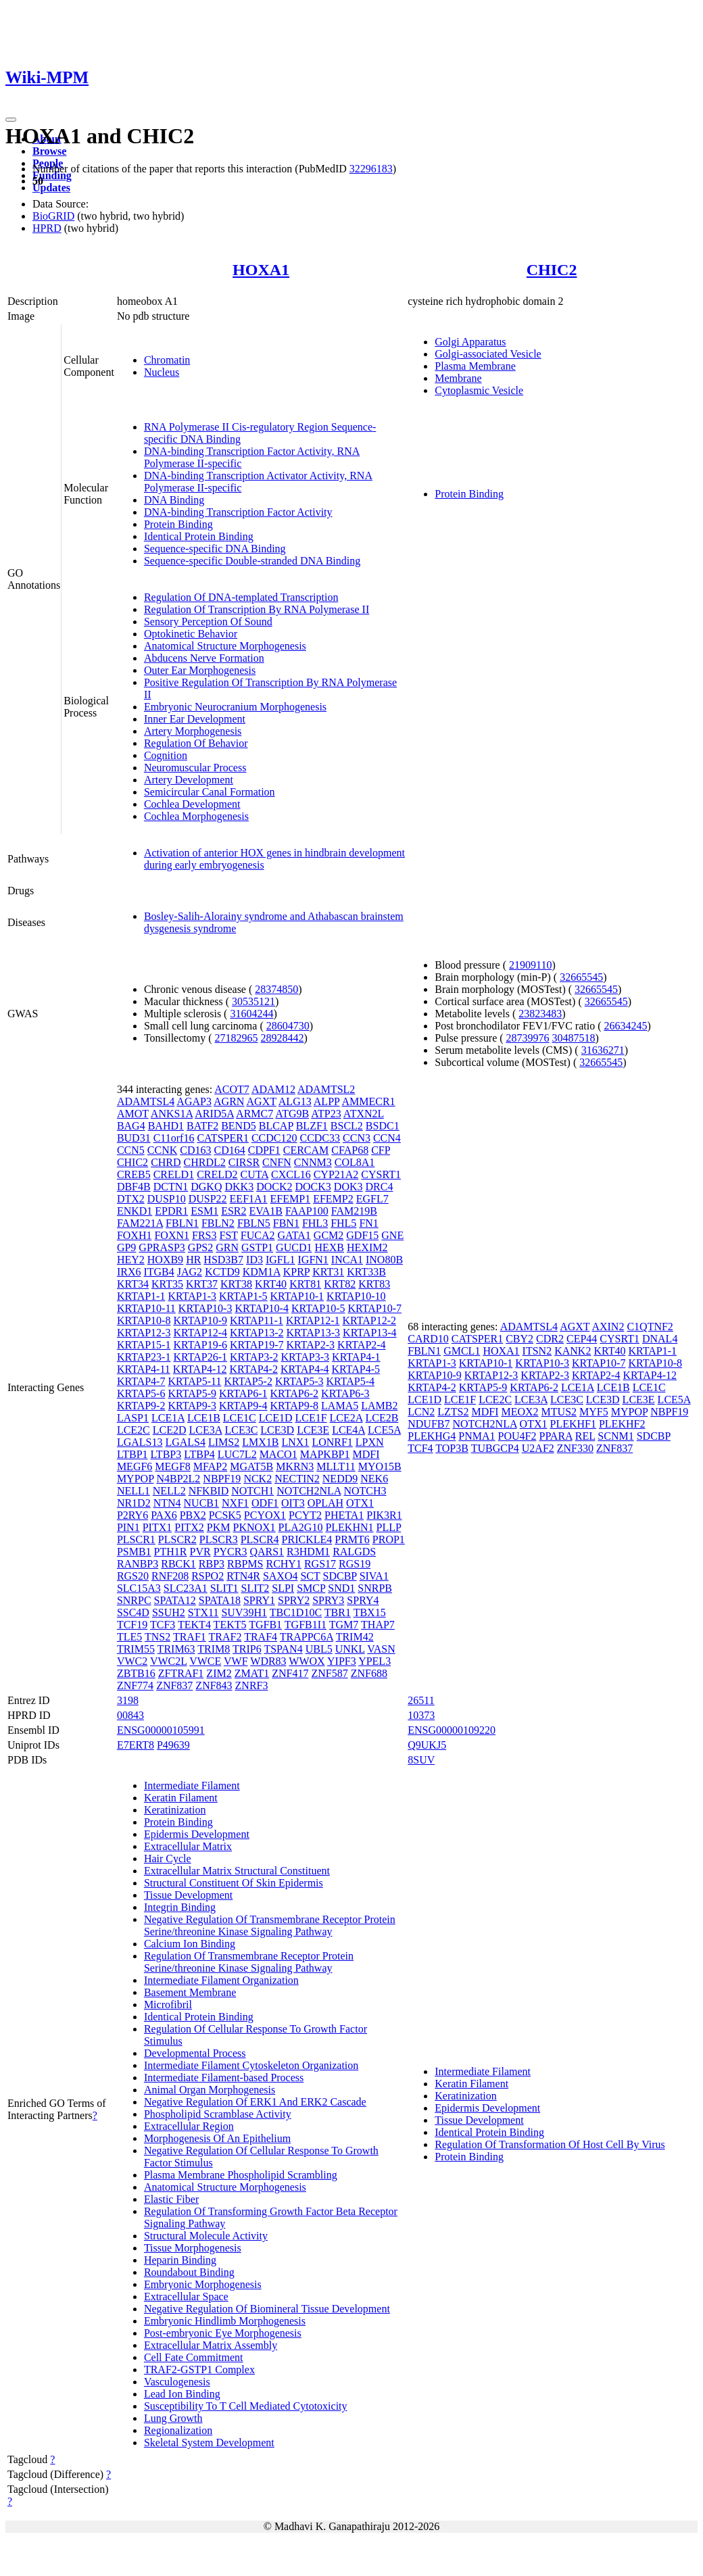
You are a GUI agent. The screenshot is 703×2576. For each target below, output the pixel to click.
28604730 (288, 1025)
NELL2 (169, 1491)
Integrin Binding (180, 1907)
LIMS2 (223, 1442)
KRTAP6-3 (345, 1393)
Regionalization (178, 2430)
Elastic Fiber (171, 2199)
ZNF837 (174, 1685)
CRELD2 (217, 1174)
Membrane (458, 378)
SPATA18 (220, 1600)
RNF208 (170, 1576)
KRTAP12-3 (144, 1332)
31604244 (251, 1013)
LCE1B (203, 1418)
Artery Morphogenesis (192, 731)
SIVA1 (374, 1576)
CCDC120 (274, 1138)
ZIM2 (218, 1673)
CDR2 (550, 1338)
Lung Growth (173, 2418)
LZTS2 (452, 1411)
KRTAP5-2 (248, 1381)
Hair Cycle (167, 1858)
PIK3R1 (384, 1515)
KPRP (296, 1272)
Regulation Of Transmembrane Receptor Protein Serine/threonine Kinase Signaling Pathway (249, 1962)
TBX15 (370, 1612)
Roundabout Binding (189, 2272)
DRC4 (379, 1186)
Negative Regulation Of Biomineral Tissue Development (267, 2308)
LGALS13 (140, 1442)
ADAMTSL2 (326, 1089)
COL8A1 (355, 1162)
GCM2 (328, 1235)
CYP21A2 (336, 1174)
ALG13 (295, 1101)
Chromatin (167, 360)
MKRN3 (295, 1466)
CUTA (254, 1174)
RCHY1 (283, 1564)
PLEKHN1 (349, 1527)
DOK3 (348, 1186)
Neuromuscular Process (195, 767)
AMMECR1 (368, 1101)
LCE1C (239, 1418)
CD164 (229, 1150)
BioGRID (53, 216)
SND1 (341, 1588)
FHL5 (343, 1223)
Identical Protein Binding (198, 536)
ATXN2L (363, 1113)
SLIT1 (224, 1588)
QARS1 (266, 1551)
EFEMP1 (290, 1199)
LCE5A (384, 1430)
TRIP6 (247, 1649)
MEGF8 (172, 1466)
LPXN (370, 1442)
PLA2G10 (300, 1527)
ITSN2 (537, 1351)
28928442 (282, 1038)
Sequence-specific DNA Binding (215, 548)
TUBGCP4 (495, 1448)
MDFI (365, 1454)
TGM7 (344, 1624)
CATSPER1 (222, 1138)
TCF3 (162, 1624)
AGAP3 (194, 1101)
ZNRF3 (251, 1685)
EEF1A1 (249, 1199)
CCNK (162, 1150)
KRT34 (133, 1284)
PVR (200, 1551)
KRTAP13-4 (370, 1332)
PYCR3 (230, 1551)
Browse (49, 151)
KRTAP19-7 (257, 1345)
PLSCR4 (260, 1539)
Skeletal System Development (209, 2442)
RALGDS (354, 1551)
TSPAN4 (283, 1649)
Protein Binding (178, 524)
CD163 (195, 1150)
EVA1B (266, 1211)
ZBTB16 (136, 1673)
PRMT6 (352, 1539)
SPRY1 (259, 1600)
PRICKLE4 (307, 1539)
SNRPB (375, 1588)
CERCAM (306, 1150)
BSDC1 (382, 1126)
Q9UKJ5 (427, 1745)
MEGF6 (134, 1466)
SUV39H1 (244, 1612)
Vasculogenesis (177, 2381)
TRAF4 (260, 1637)
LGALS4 (185, 1442)
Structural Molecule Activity (206, 2235)
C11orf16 (174, 1138)
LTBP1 (132, 1454)
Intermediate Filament (192, 1785)
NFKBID (209, 1491)
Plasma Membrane (475, 366)
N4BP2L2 (178, 1478)
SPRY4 (363, 1600)
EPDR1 (171, 1211)
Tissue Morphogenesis (192, 2248)
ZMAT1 (252, 1673)
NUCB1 (201, 1503)
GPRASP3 (162, 1247)
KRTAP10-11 (146, 1308)
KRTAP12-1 (313, 1320)
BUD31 (134, 1138)
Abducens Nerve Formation (204, 658)
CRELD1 (173, 1174)
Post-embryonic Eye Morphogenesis (222, 2333)
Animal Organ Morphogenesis (209, 2089)
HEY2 (131, 1259)
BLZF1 (312, 1126)
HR (193, 1259)
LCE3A (205, 1430)
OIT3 (293, 1503)
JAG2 (189, 1272)
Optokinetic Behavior (190, 633)
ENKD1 (134, 1211)
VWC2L (168, 1661)
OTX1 (360, 1503)
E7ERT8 (135, 1745)
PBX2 (193, 1515)
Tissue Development (188, 1895)
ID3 (254, 1259)
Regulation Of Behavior (196, 743)
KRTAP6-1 (243, 1393)
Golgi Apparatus (470, 341)
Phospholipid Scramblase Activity (217, 2114)
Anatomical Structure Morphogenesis (225, 646)
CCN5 (131, 1150)
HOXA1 (261, 269)
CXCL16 (291, 1174)
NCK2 (257, 1478)
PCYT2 (305, 1515)
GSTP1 (257, 1247)
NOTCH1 (252, 1491)
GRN (227, 1247)
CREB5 (134, 1174)
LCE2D (170, 1430)
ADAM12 (273, 1089)
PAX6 (164, 1515)
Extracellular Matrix (188, 1846)
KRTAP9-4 (243, 1405)
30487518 (574, 1038)
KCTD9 (222, 1272)
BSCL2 (347, 1126)
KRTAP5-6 (141, 1393)
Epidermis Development (196, 1834)
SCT (310, 1576)
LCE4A (348, 1430)
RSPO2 (207, 1576)
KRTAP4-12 (200, 1369)
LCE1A (168, 1418)
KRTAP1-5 (243, 1296)
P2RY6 (132, 1515)
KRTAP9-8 (294, 1405)
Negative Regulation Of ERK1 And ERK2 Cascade (255, 2102)
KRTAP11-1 (256, 1320)
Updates (51, 187)
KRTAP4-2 (253, 1369)
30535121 (253, 1001)
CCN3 (356, 1138)
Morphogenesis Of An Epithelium (217, 2138)
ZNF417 (290, 1673)
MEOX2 (519, 1411)
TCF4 (420, 1448)
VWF (236, 1661)
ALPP (327, 1101)
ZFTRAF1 (181, 1673)
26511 (421, 1700)
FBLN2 (218, 1223)
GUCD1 (294, 1247)
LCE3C (241, 1430)
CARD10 (428, 1338)
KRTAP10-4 (262, 1308)
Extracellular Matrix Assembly (210, 2345)
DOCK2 (274, 1186)
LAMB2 (379, 1405)
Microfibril (168, 2004)
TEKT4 (194, 1624)
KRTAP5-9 (192, 1393)
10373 (421, 1715)
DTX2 (131, 1199)
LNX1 (295, 1442)
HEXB (329, 1247)
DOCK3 (313, 1186)
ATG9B (292, 1113)
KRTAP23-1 (144, 1357)
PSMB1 (134, 1551)
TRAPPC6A (306, 1637)
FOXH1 (134, 1235)
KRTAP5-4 (350, 1381)
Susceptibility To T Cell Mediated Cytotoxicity (245, 2406)
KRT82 (340, 1284)
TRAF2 (225, 1637)
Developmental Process (195, 2053)
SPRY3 (328, 1600)
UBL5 (319, 1649)
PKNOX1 (254, 1527)
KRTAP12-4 (200, 1332)
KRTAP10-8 (144, 1320)
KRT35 (167, 1284)
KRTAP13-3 (314, 1332)
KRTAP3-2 (254, 1357)
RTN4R (243, 1576)
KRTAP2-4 (361, 1345)
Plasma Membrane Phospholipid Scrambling (240, 2175)
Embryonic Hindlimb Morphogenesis (225, 2321)
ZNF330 (575, 1448)
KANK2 (572, 1351)
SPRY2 (294, 1600)
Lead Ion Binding (182, 2394)
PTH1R (170, 1551)
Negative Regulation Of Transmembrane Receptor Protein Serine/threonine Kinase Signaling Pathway (269, 1925)
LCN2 (421, 1411)
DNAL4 (659, 1338)
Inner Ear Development (194, 719)
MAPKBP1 (325, 1454)
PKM (219, 1527)
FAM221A (140, 1223)
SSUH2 (168, 1612)
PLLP (389, 1527)
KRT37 (202, 1284)
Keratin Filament (181, 1797)
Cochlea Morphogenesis (196, 816)
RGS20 (133, 1576)
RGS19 (354, 1564)
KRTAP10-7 (374, 1308)
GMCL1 (461, 1351)
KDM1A (262, 1272)
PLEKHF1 (573, 1424)
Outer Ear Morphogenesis (200, 670)
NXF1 (235, 1503)
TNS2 (157, 1637)
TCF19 (132, 1624)
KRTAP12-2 (369, 1320)
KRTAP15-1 (144, 1345)
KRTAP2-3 (311, 1345)
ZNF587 (329, 1673)
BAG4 (131, 1126)
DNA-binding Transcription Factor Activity (238, 512)
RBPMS (245, 1564)
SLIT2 (255, 1588)
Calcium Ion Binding (189, 1943)
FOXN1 (171, 1235)
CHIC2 (552, 269)
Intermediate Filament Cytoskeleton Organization (251, 2065)
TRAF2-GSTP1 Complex (199, 2369)
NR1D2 (134, 1503)
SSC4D (133, 1612)
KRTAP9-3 (192, 1405)
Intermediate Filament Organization (221, 1980)
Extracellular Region (189, 2126)
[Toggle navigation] (10, 120)
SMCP (311, 1588)
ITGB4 (158, 1272)
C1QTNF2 (650, 1326)
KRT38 (236, 1284)
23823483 (540, 1013)
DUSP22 (208, 1199)
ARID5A (214, 1113)
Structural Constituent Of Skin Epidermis (233, 1883)
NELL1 (133, 1491)
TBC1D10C (296, 1612)
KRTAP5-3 (299, 1381)
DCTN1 (171, 1186)
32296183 (371, 168)
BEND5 (238, 1126)
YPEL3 (374, 1661)
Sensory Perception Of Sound (208, 621)
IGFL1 (280, 1259)
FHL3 (315, 1223)
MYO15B (380, 1466)
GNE (392, 1235)
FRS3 (204, 1235)
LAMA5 (339, 1405)
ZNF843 (213, 1685)
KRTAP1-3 (192, 1296)
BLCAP (276, 1126)
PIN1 (128, 1527)
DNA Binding (174, 500)
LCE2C (133, 1430)
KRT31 (328, 1272)
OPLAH (325, 1503)
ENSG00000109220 (451, 1730)
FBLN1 (182, 1223)
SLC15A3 (139, 1588)
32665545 (581, 977)
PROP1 (388, 1539)
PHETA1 (344, 1515)
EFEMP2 (333, 1199)
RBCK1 (178, 1564)
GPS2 (200, 1247)
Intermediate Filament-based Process (224, 2077)
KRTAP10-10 (356, 1296)
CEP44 (581, 1338)
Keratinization (175, 1810)
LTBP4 (199, 1454)
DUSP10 (166, 1199)
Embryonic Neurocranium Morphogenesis (235, 706)
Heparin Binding (180, 2260)
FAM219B (354, 1211)
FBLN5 (253, 1223)
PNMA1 (476, 1436)
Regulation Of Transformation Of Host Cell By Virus (550, 2144)
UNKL (350, 1649)
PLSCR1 (136, 1539)
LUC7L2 (237, 1454)
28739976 (528, 1038)
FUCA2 (258, 1235)
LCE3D (277, 1430)
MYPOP (135, 1478)
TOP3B (451, 1448)
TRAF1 (189, 1637)
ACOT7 (231, 1089)
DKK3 (238, 1186)
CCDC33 (319, 1138)
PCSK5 (225, 1515)
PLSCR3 (218, 1539)
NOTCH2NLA (308, 1491)
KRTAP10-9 (200, 1320)
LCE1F (310, 1418)
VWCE (205, 1661)
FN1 (368, 1223)
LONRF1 (332, 1442)
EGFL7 (372, 1199)
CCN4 (387, 1138)
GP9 (126, 1247)
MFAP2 (210, 1466)
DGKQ (206, 1186)
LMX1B (260, 1442)
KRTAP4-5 (355, 1369)
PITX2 (189, 1527)
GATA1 (293, 1235)
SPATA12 (175, 1600)
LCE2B (381, 1418)
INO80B (384, 1259)
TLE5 (129, 1637)
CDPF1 (264, 1150)
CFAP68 (349, 1150)
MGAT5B (251, 1466)
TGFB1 (265, 1624)
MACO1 (278, 1454)
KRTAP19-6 (200, 1345)
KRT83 (374, 1284)
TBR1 (337, 1612)
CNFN (276, 1162)
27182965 (236, 1038)
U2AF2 (538, 1448)
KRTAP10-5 (318, 1308)
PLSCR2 (177, 1539)
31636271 (603, 1050)
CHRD (165, 1162)
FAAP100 (307, 1211)
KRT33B (366, 1272)
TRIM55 (136, 1649)
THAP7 (378, 1624)
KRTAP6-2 (294, 1393)
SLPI (283, 1588)
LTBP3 (166, 1454)
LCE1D (276, 1418)
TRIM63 (176, 1649)
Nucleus (161, 372)
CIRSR (244, 1162)
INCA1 (347, 1259)
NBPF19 (222, 1478)
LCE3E (313, 1430)
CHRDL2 (205, 1162)
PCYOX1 (265, 1515)
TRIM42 (355, 1637)
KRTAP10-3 (205, 1308)
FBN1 (286, 1223)
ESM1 (204, 1211)
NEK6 (374, 1478)
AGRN (229, 1101)
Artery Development (188, 779)
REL (585, 1436)
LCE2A (346, 1418)
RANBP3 (137, 1564)
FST (228, 1235)
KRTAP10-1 (297, 1296)
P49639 (173, 1745)
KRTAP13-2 (257, 1332)
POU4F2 (517, 1436)
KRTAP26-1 (200, 1357)
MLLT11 (335, 1466)
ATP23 (326, 1113)
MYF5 (593, 1411)
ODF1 (264, 1503)
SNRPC (134, 1600)
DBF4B (134, 1186)
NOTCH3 (364, 1491)
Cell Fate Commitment (193, 2357)
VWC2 (132, 1661)
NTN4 (167, 1503)
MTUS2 (559, 1411)
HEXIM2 (367, 1247)
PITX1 (157, 1527)
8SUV (421, 1760)
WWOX (306, 1661)
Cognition (165, 755)
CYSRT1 (381, 1174)
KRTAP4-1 (356, 1357)
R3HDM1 (308, 1551)
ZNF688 (369, 1673)
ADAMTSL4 (145, 1101)
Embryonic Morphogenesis (203, 2284)
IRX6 (129, 1272)
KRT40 (271, 1284)
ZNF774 (135, 1685)
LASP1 (133, 1418)
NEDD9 (340, 1478)
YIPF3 (341, 1661)
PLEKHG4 (432, 1436)
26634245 (625, 1025)
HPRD (47, 228)
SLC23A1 (186, 1588)
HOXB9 (165, 1259)
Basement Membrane (190, 1992)
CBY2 (519, 1338)
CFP (380, 1150)
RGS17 (320, 1564)
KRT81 (305, 1284)
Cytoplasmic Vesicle (479, 390)
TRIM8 (213, 1649)
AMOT (133, 1113)
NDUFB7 (429, 1424)
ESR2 (233, 1211)
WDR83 (268, 1661)
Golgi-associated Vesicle (488, 354)
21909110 (530, 965)
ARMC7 (254, 1113)
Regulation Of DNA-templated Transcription (241, 597)
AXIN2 (607, 1326)
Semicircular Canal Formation (209, 792)
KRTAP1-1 (141, 1296)
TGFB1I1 (305, 1624)
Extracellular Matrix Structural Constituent (237, 1870)
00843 (130, 1715)
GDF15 (362, 1235)
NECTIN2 (297, 1478)
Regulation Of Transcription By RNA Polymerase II (256, 609)
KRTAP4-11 (143, 1369)
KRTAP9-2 (141, 1405)
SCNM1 (615, 1436)
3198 (128, 1700)
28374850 (276, 989)
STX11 (203, 1612)
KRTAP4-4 (305, 1369)
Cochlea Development (192, 804)
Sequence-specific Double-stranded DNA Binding (252, 560)
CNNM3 (313, 1162)
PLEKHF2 (622, 1424)
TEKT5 (230, 1624)
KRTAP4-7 (141, 1381)
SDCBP (340, 1576)
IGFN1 (313, 1259)
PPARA (556, 1436)
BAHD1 (166, 1126)
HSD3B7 (223, 1259)
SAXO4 (280, 1576)
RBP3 (211, 1564)
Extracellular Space (186, 2296)
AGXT (261, 1101)
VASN (381, 1649)
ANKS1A (172, 1113)
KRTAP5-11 (194, 1381)
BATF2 (202, 1126)
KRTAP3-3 (305, 1357)
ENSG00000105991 (161, 1730)
